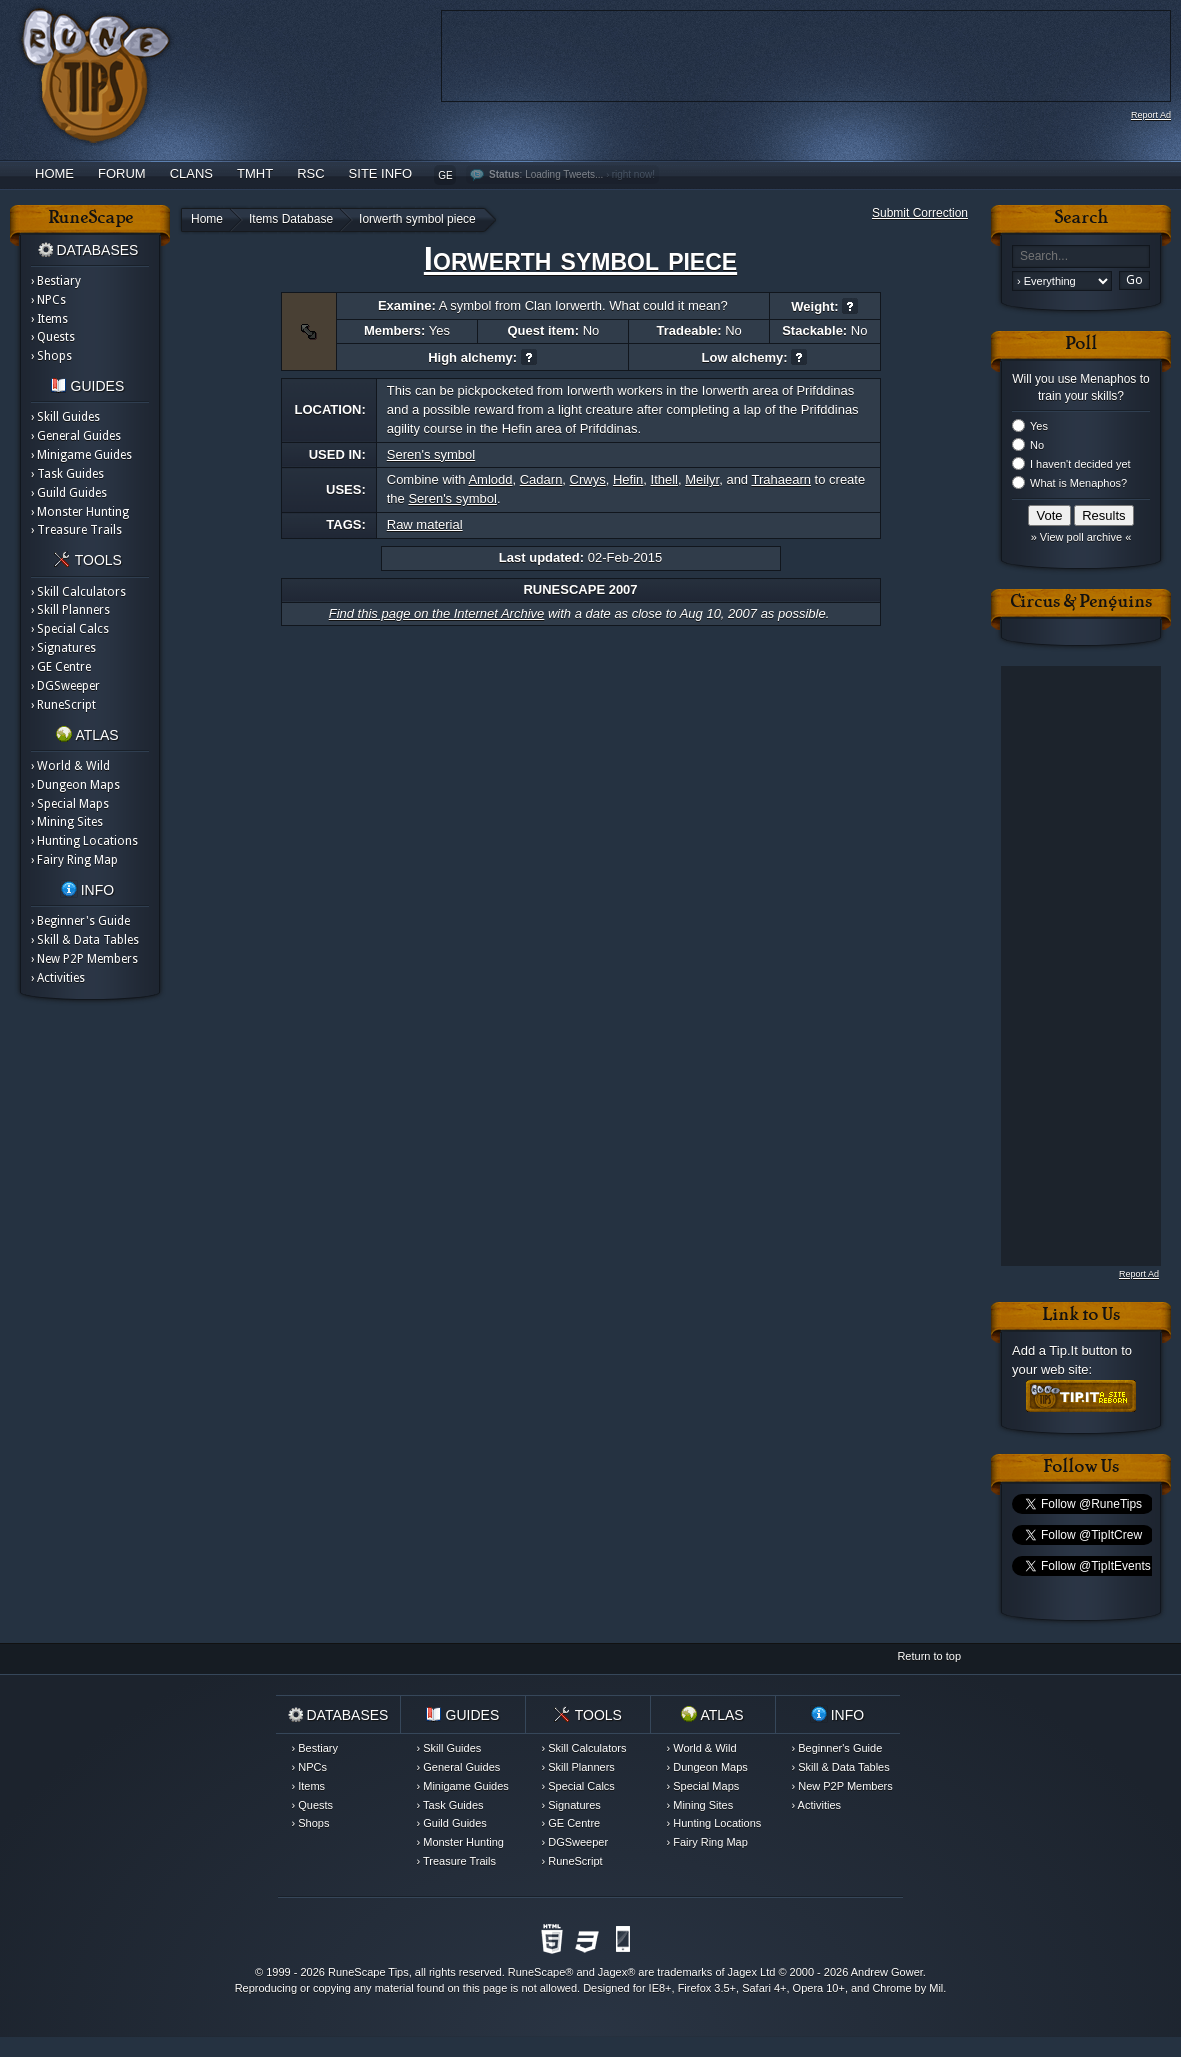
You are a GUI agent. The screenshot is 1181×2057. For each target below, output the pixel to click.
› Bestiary (56, 281)
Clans (191, 173)
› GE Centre (61, 667)
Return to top (929, 1656)
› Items (49, 319)
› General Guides (76, 436)
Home (54, 173)
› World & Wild (70, 766)
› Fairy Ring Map (74, 860)
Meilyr (702, 479)
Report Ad (1151, 115)
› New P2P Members (84, 959)
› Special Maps (70, 804)
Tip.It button (1083, 1350)
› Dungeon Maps (75, 785)
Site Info (381, 173)
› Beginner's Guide (80, 921)
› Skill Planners (70, 610)
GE (445, 175)
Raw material (425, 524)
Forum (122, 173)
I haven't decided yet (1080, 464)
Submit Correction (920, 213)
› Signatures (63, 648)
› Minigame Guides (81, 455)
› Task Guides (67, 474)
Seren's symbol (431, 454)
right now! (633, 174)
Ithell (664, 479)
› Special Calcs (70, 629)
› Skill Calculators (78, 592)
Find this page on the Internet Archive (437, 613)
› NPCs (48, 300)
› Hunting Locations (84, 841)
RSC (310, 173)
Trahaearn (781, 479)
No (1037, 445)
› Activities (58, 978)
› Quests (53, 337)
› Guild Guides (69, 493)
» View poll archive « (1081, 537)
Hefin (628, 479)
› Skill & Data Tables (85, 940)
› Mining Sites (67, 822)
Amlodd (490, 479)
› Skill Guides (65, 417)
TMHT (255, 173)
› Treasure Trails (76, 530)
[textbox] (1081, 256)
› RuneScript (63, 705)
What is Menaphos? (1078, 483)
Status (504, 174)
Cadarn (541, 479)
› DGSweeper (65, 686)
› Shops (51, 356)
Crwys (588, 479)
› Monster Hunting (80, 512)
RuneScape (537, 1972)
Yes (1039, 426)
